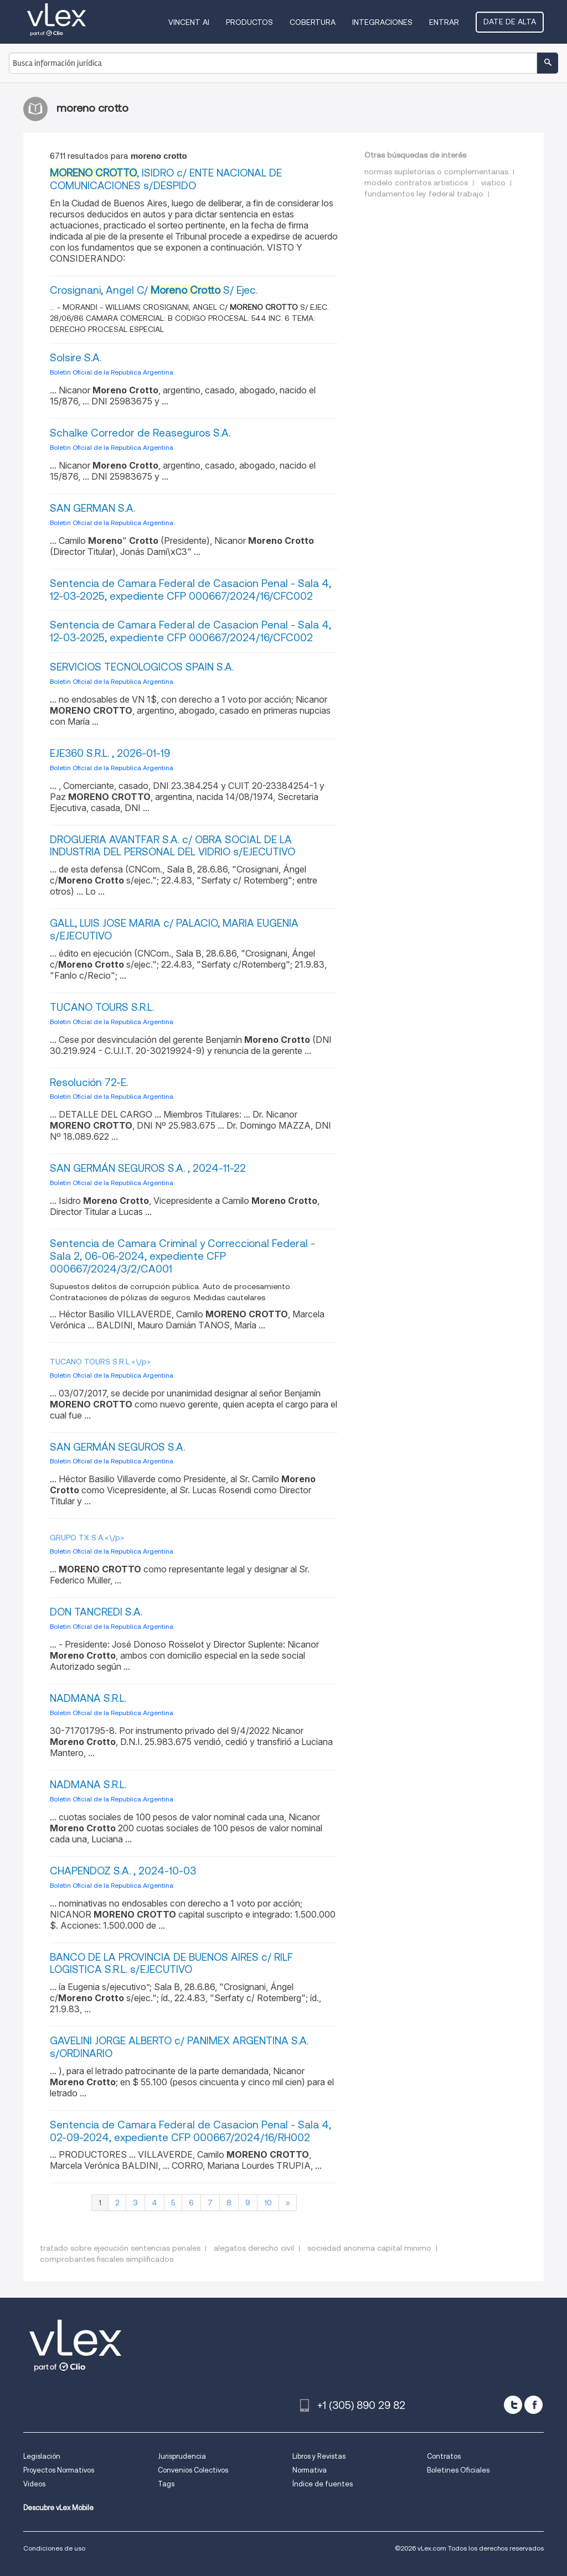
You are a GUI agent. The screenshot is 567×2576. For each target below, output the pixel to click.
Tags (166, 2484)
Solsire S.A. (75, 357)
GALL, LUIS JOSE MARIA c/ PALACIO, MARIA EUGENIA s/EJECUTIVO (174, 929)
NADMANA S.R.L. (88, 1698)
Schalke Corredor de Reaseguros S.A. (140, 433)
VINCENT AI (188, 22)
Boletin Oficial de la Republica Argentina (111, 372)
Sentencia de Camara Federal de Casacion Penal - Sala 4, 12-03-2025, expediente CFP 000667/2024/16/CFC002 (190, 590)
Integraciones (382, 22)
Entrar (444, 22)
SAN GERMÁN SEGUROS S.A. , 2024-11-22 (148, 1168)
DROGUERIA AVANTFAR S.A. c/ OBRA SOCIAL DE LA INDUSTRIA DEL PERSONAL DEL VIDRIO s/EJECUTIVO (172, 846)
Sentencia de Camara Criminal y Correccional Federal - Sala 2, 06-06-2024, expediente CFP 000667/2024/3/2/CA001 (182, 1256)
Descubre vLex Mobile (58, 2508)
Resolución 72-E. (89, 1082)
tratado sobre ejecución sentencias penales (120, 2247)
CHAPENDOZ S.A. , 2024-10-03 (123, 1871)
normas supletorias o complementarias (436, 171)
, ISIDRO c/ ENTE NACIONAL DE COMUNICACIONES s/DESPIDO (166, 179)
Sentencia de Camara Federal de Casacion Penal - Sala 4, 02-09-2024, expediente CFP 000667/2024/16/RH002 (190, 2131)
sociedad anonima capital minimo (369, 2247)
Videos (34, 2484)
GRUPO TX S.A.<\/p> (87, 1537)
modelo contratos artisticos (416, 182)
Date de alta (509, 21)
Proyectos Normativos (58, 2470)
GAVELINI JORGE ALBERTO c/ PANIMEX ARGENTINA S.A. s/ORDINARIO (179, 2047)
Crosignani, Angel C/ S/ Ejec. (153, 290)
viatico (493, 182)
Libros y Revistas (319, 2456)
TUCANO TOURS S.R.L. (102, 1007)
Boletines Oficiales (458, 2470)
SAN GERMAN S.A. (92, 508)
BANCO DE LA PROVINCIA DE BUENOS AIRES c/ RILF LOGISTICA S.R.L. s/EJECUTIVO (171, 1963)
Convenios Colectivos (193, 2470)
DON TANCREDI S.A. (96, 1612)
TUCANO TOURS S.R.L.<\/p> (100, 1361)
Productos (249, 22)
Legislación (41, 2456)
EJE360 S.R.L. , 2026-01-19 (110, 753)
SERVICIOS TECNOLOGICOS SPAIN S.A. (142, 667)
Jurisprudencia (182, 2456)
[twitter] (513, 2405)
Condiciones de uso (54, 2548)
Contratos (444, 2456)
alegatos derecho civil (254, 2247)
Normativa (309, 2470)
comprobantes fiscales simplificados (106, 2259)
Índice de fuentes (322, 2484)
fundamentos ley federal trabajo (423, 193)
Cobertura (313, 22)
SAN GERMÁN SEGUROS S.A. (117, 1447)
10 (268, 2202)
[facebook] (533, 2405)
